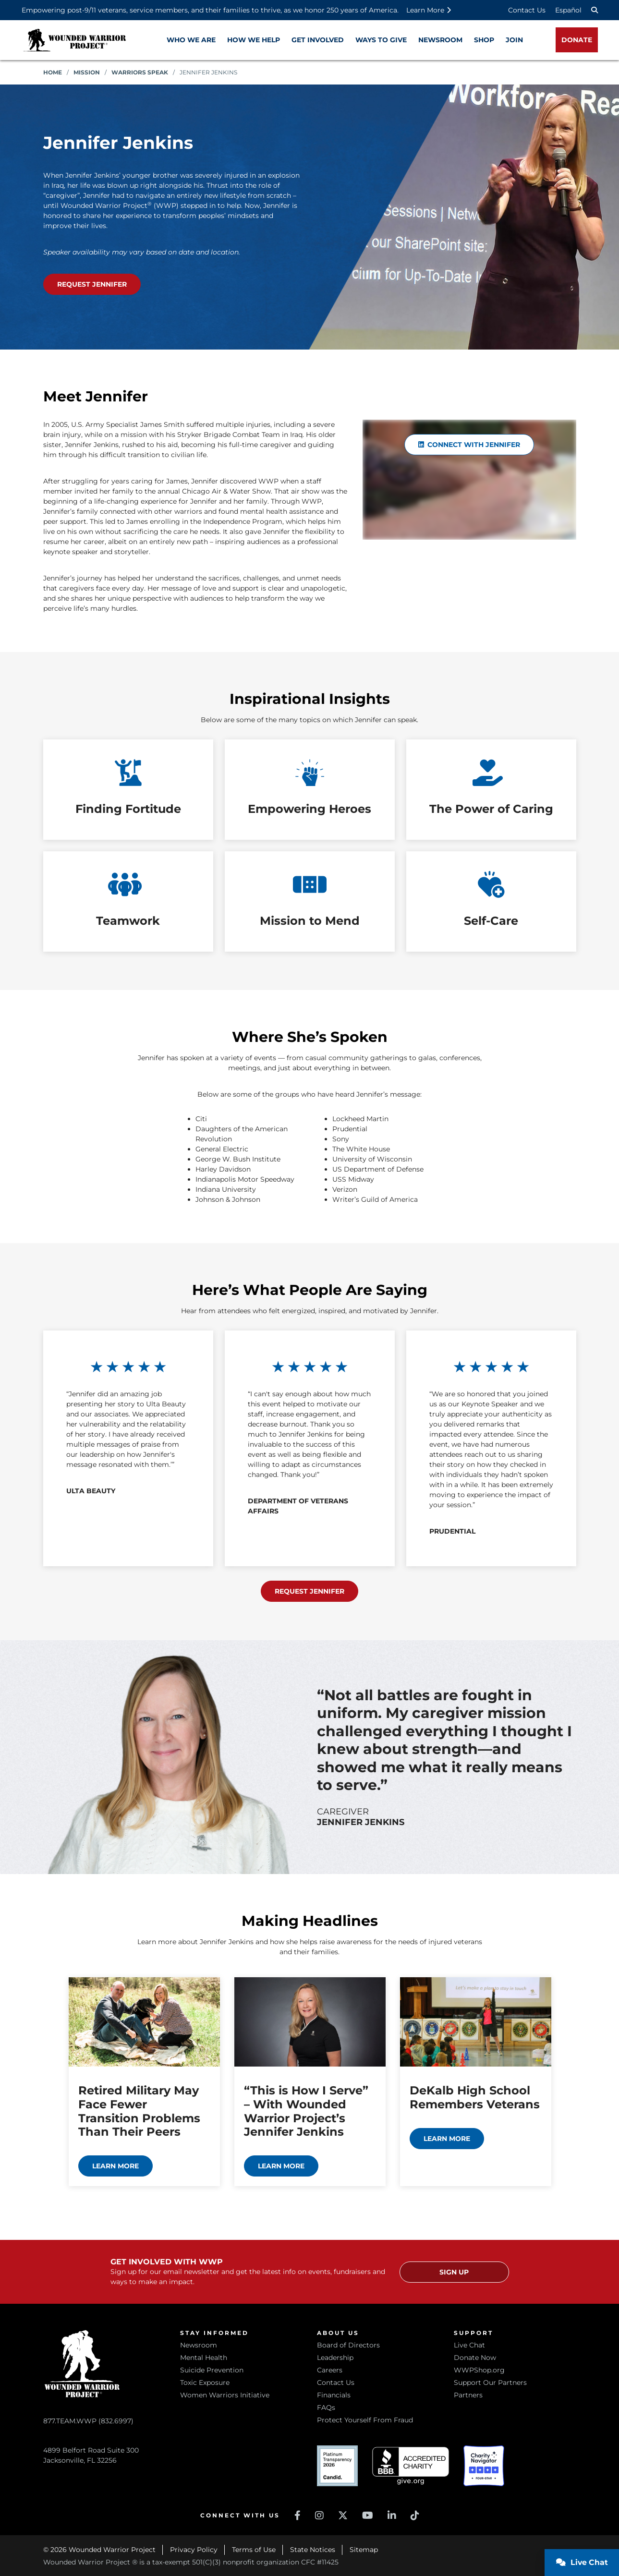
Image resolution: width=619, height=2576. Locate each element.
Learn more (115, 2166)
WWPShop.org (479, 2370)
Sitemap (364, 2549)
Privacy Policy (194, 2549)
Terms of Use (254, 2549)
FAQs (326, 2407)
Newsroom (198, 2345)
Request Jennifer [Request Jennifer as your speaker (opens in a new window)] (92, 284)
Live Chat (469, 2345)
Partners (468, 2395)
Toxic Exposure (205, 2382)
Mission (86, 72)
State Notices (312, 2549)
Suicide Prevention (211, 2370)
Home (52, 72)
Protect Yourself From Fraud (365, 2420)
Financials (334, 2395)
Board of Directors (348, 2345)
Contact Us (527, 10)
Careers (329, 2370)
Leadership (335, 2357)
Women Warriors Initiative (224, 2395)
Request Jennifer (309, 1591)
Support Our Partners (490, 2382)
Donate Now (475, 2357)
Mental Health (203, 2357)
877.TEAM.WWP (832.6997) (88, 2421)
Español (568, 10)
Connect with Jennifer (469, 444)
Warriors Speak (139, 72)
